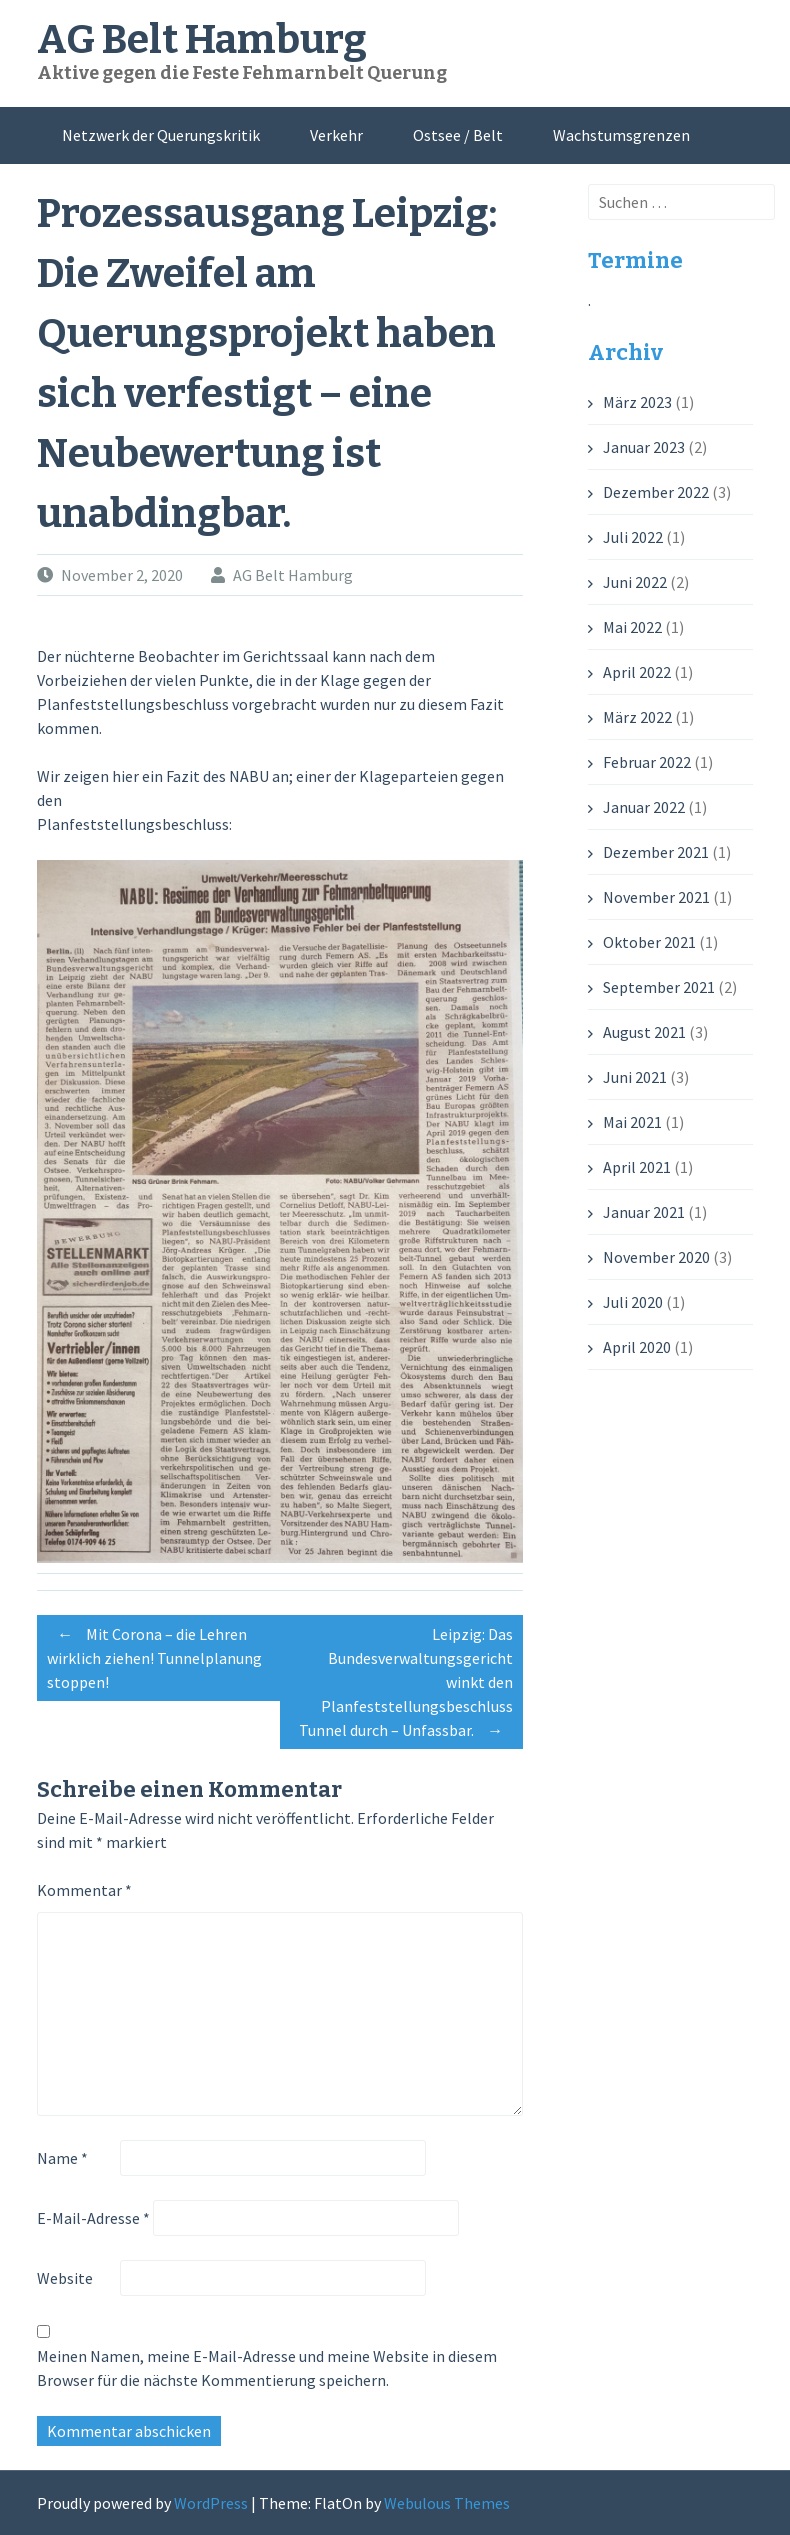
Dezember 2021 (656, 852)
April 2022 (637, 672)
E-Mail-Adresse (93, 2218)
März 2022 (637, 717)
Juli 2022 (633, 537)
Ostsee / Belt (458, 135)
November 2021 (656, 897)
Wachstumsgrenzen (621, 135)
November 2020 (656, 1257)
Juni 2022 (635, 582)
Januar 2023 (644, 447)
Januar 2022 (644, 807)
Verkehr (336, 135)
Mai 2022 (632, 627)
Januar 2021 (644, 1212)
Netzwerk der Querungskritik (161, 135)
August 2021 (644, 1032)
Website (65, 2278)
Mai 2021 (632, 1122)
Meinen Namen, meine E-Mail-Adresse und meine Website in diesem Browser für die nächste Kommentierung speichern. (267, 2368)
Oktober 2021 (649, 942)
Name (62, 2158)
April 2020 (637, 1347)
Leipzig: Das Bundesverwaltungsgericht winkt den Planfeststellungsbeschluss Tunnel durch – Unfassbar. (406, 1685)
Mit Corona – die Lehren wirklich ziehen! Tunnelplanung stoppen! (154, 1655)
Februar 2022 (647, 762)
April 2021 (637, 1167)
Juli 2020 (633, 1302)
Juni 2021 (635, 1077)
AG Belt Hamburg (202, 40)
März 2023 (637, 402)
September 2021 (659, 987)
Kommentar (84, 1890)
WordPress (211, 2503)
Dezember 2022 (656, 492)
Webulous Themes (447, 2503)
